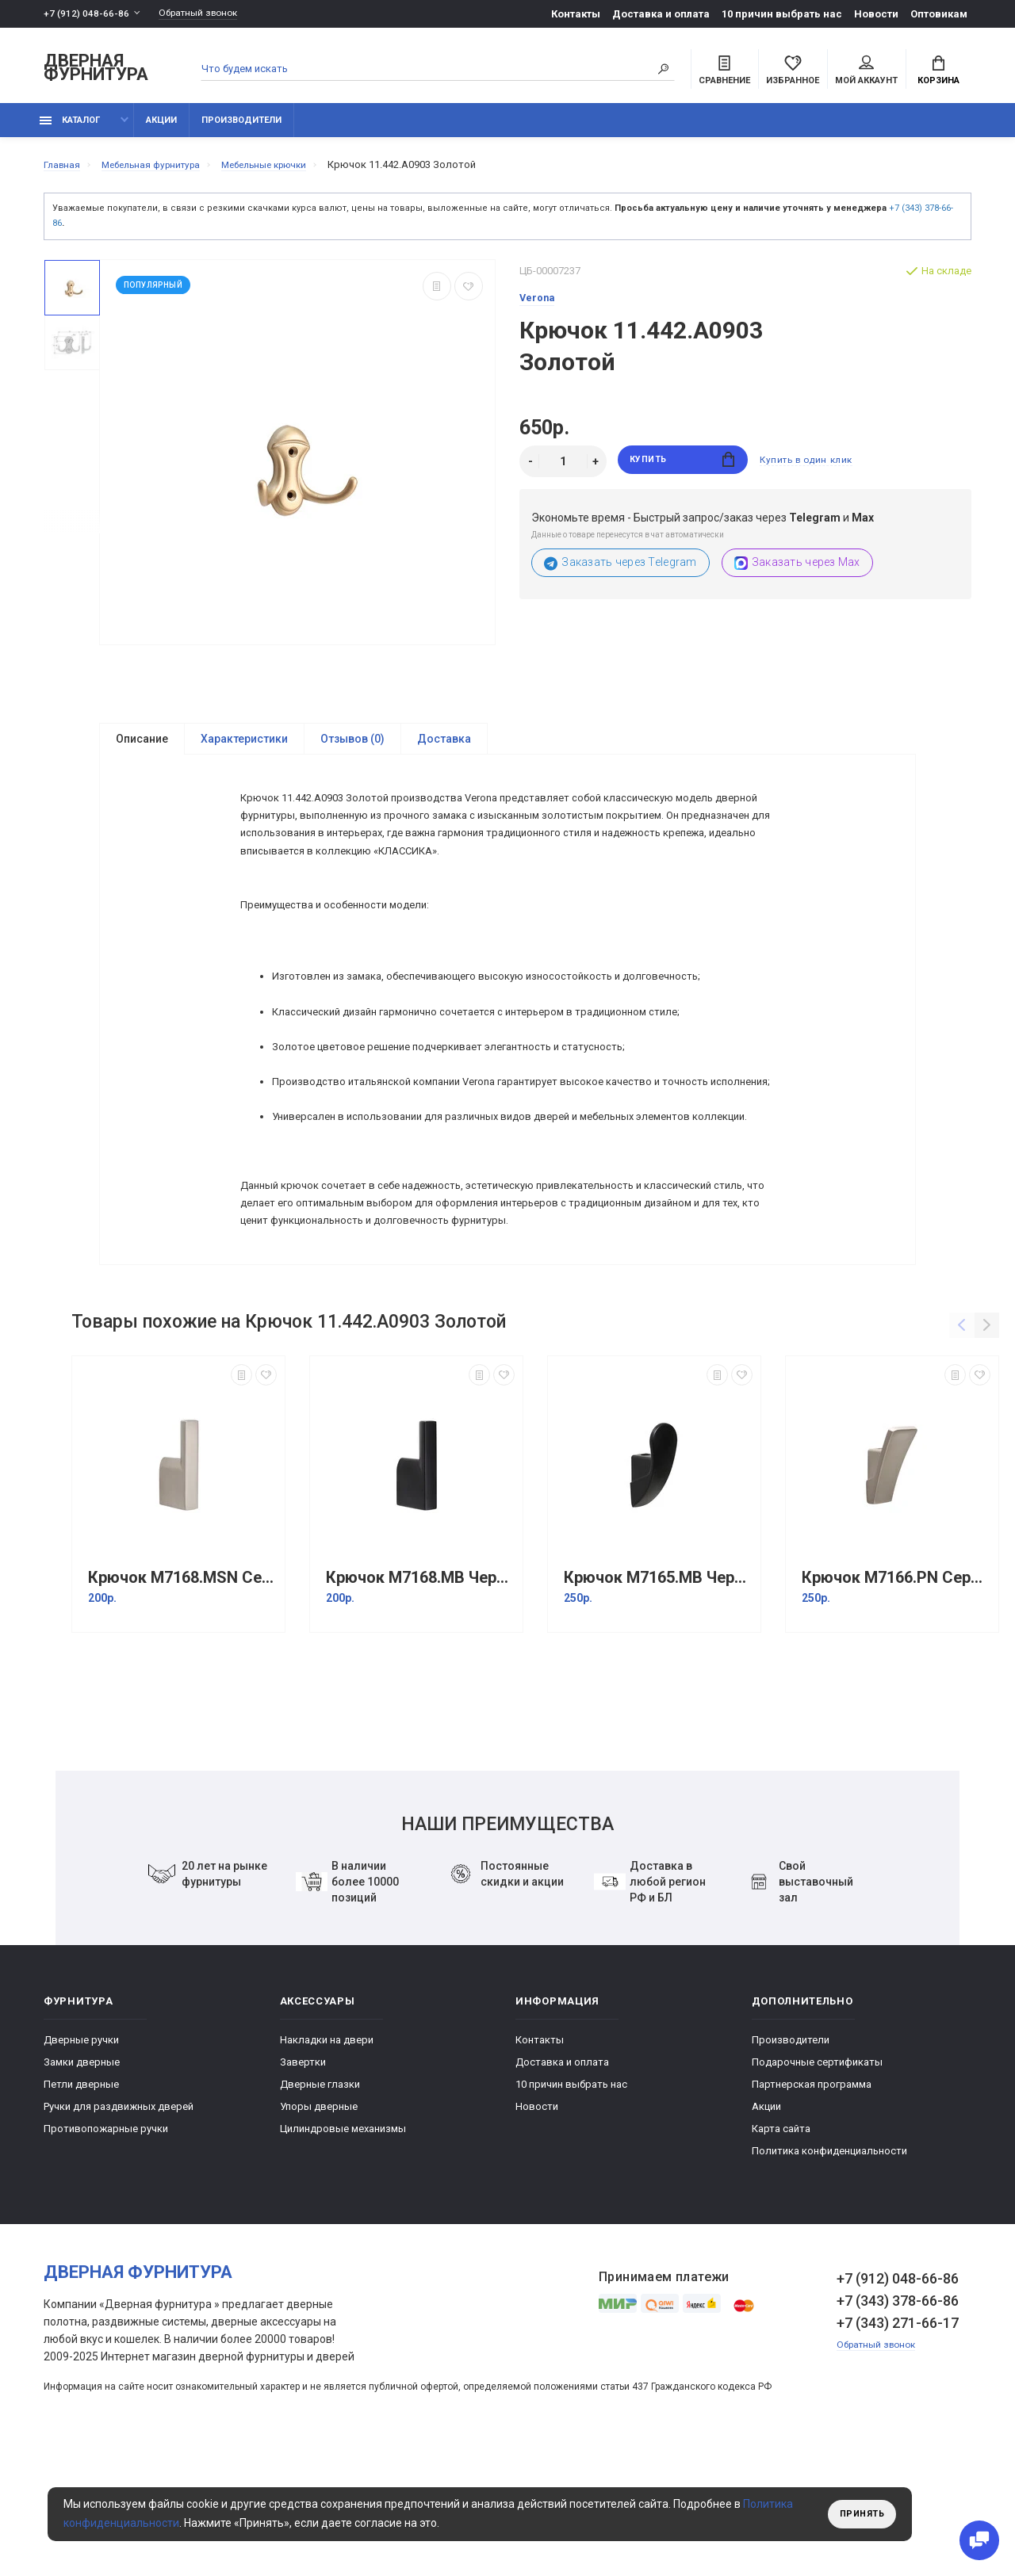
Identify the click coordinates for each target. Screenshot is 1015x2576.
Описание (142, 748)
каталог (70, 129)
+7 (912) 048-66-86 (87, 14)
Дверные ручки (81, 2160)
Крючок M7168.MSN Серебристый (182, 1698)
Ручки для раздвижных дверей (118, 2227)
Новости (876, 14)
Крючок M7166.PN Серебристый (896, 1698)
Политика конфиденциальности (829, 2271)
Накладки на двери (326, 2160)
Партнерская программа (811, 2205)
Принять (858, 2514)
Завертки (303, 2182)
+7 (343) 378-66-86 (898, 2421)
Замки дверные (82, 2182)
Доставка (444, 748)
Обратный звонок (206, 14)
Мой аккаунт (866, 72)
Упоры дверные (319, 2227)
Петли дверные (81, 2205)
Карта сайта (781, 2249)
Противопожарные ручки (106, 2249)
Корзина (938, 72)
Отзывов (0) (352, 748)
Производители (241, 129)
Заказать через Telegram (620, 572)
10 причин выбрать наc (782, 14)
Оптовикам (938, 14)
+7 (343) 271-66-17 (898, 2443)
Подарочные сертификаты (817, 2182)
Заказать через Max (797, 572)
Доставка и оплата (661, 14)
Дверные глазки (320, 2205)
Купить (682, 470)
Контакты (575, 14)
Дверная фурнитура (96, 70)
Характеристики (244, 748)
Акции (161, 129)
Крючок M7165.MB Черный (658, 1698)
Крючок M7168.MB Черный (420, 1698)
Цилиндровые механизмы (343, 2249)
